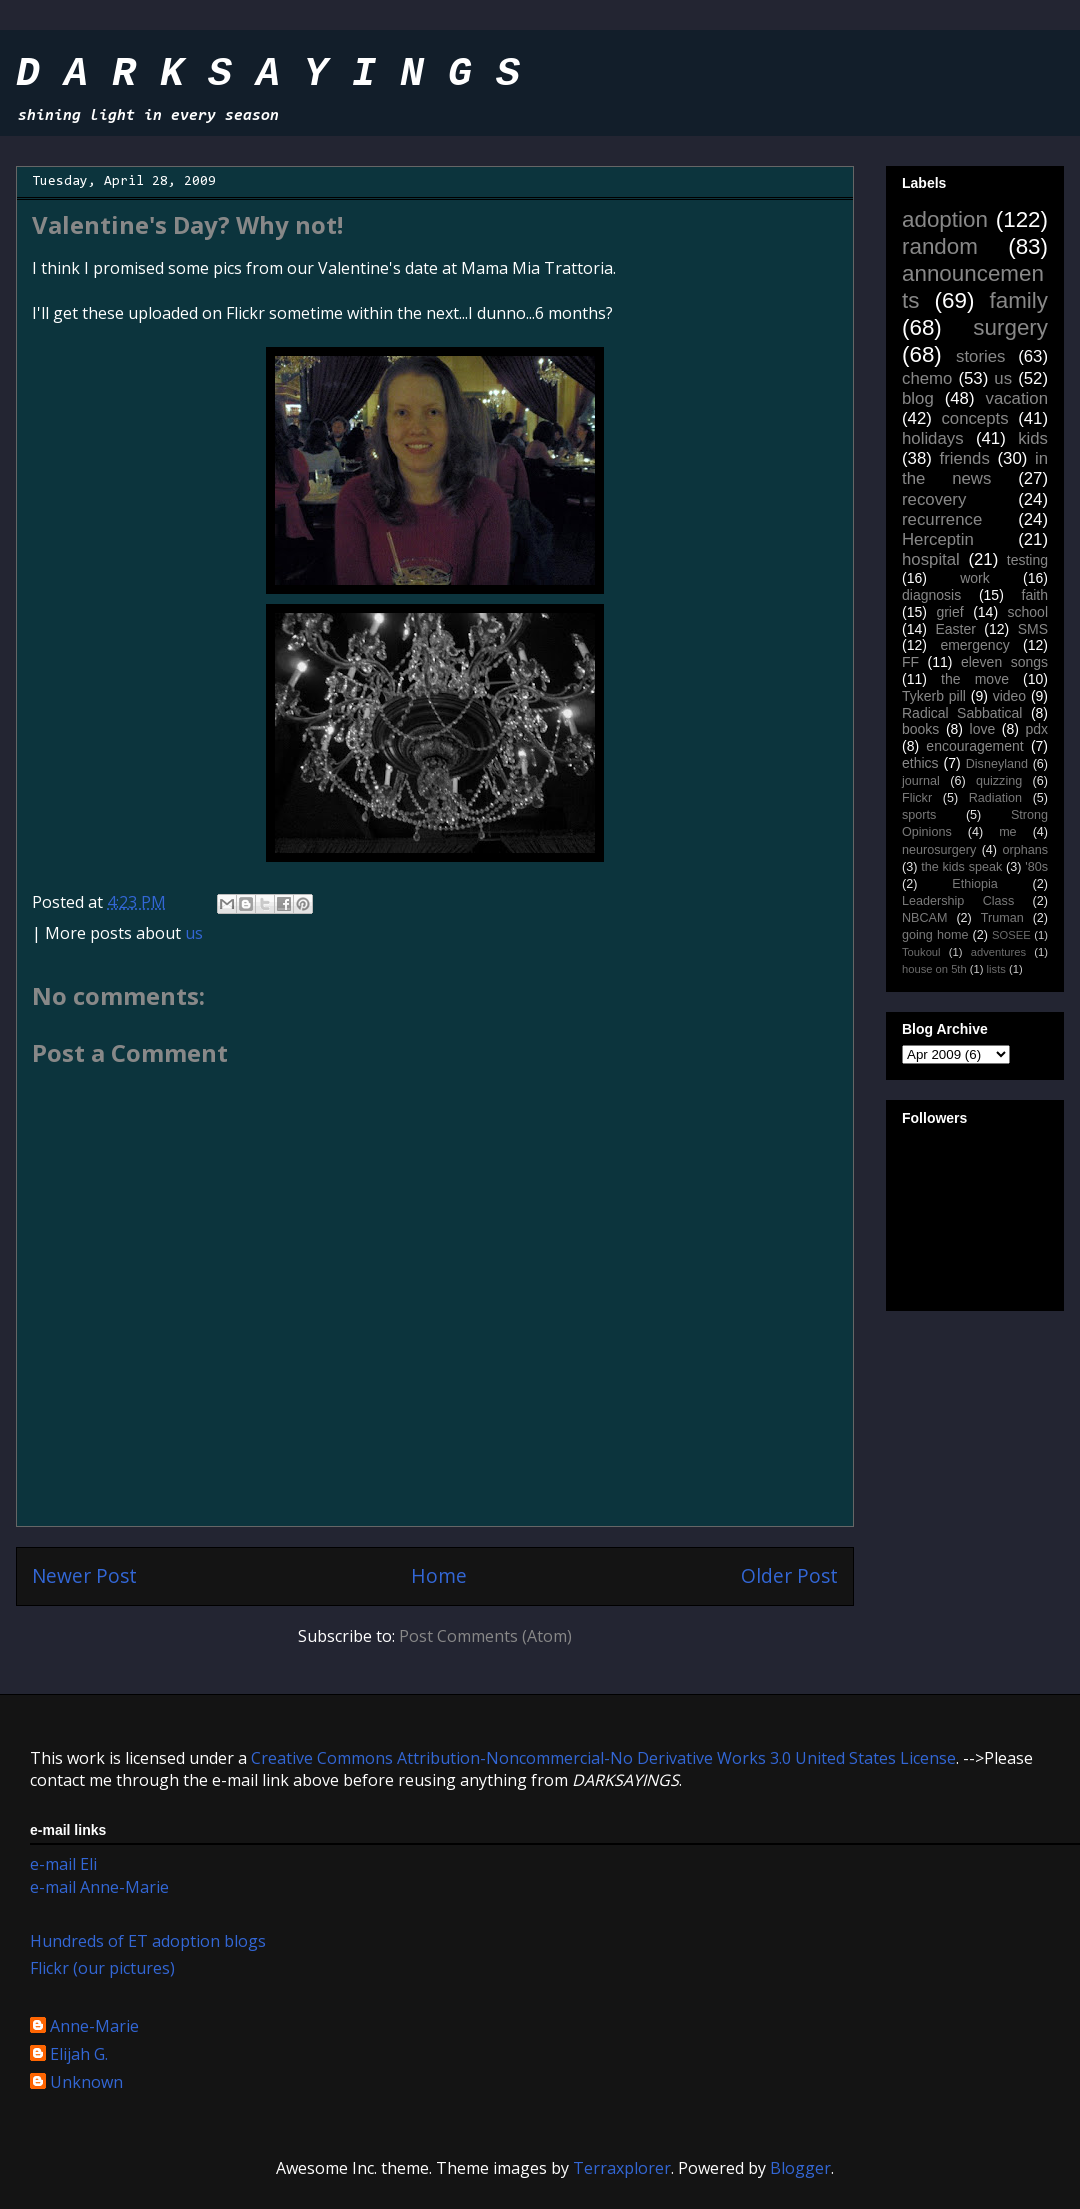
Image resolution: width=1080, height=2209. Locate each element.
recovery (934, 499)
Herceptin (938, 539)
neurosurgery (939, 850)
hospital (931, 559)
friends (964, 458)
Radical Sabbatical (962, 713)
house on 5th (934, 969)
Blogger (800, 2168)
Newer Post (84, 1575)
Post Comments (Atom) (485, 1636)
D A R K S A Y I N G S (268, 74)
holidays (933, 438)
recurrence (942, 519)
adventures (998, 952)
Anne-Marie (94, 2027)
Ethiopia (975, 884)
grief (949, 612)
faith (1035, 595)
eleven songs (1004, 662)
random (940, 246)
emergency (974, 645)
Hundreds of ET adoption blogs (148, 1941)
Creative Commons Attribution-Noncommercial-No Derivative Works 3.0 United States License (603, 1758)
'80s (1036, 867)
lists (996, 969)
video (1009, 696)
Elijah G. (79, 2055)
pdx (1036, 729)
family (1019, 300)
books (920, 729)
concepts (974, 418)
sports (919, 815)
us (194, 933)
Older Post (789, 1575)
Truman (1002, 918)
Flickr (917, 798)
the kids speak (961, 867)
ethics (920, 763)
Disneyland (997, 764)
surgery (1010, 327)
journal (921, 781)
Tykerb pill (934, 696)
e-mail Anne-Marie (99, 1887)
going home (935, 935)
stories (980, 356)
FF (910, 662)
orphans (1026, 850)
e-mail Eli (63, 1864)
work (975, 578)
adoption (945, 219)
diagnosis (931, 595)
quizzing (999, 781)
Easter (955, 629)
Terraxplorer (622, 2168)
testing (1027, 560)
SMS (1033, 629)
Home (439, 1575)
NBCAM (924, 918)
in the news (975, 468)
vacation (1016, 398)
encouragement (974, 746)
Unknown (86, 2083)
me (1008, 832)
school (1028, 612)
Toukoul (921, 952)
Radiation (995, 798)
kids (1033, 438)
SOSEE (1011, 935)
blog (918, 398)
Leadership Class (958, 901)
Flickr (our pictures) (102, 1968)
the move (975, 679)
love (983, 729)
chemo (927, 378)
